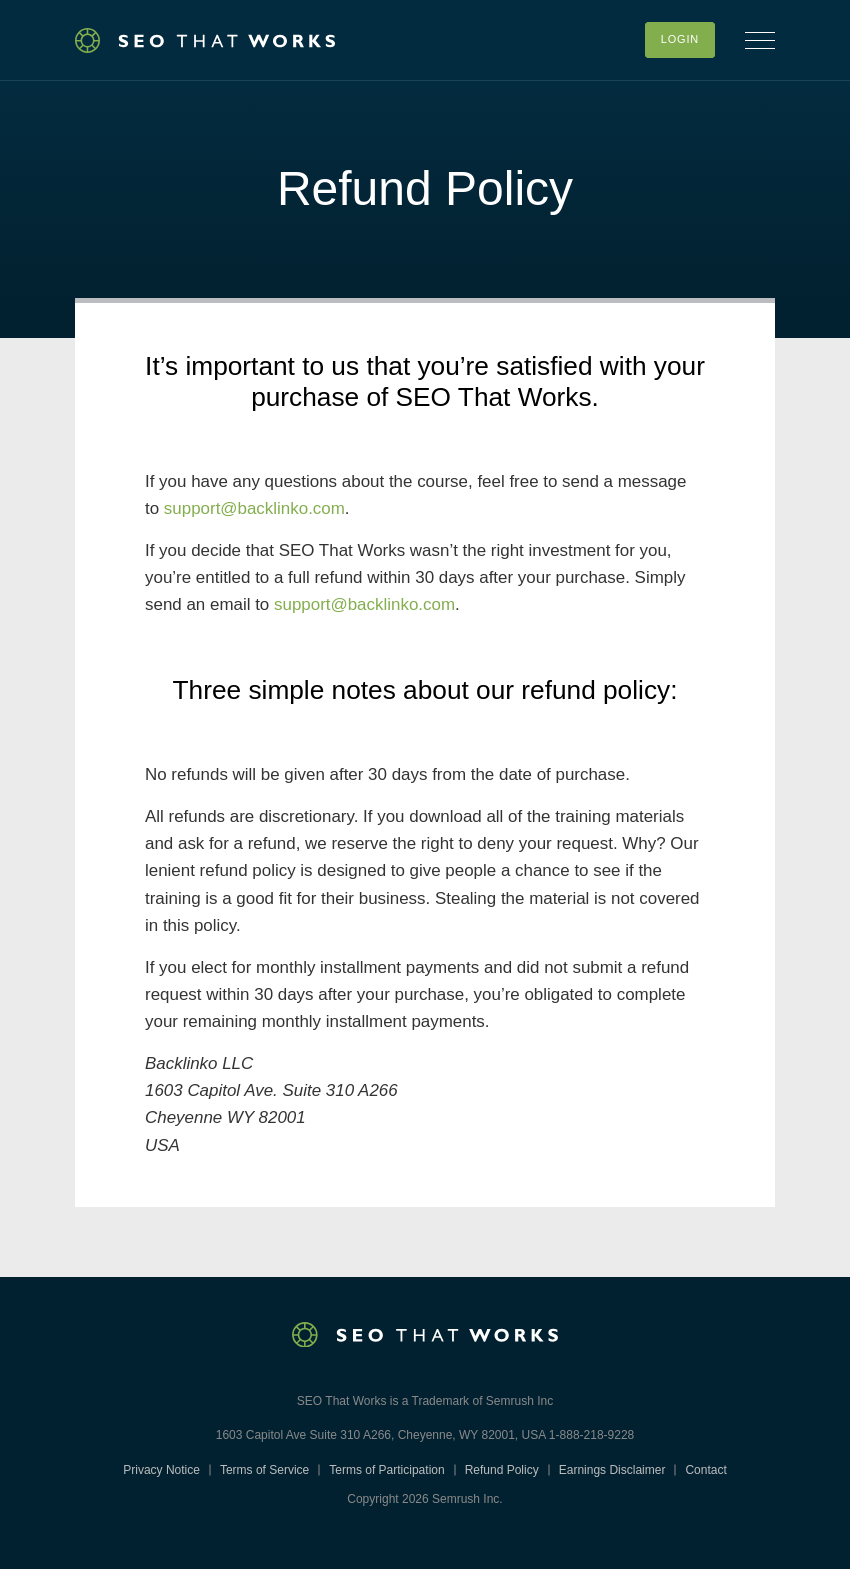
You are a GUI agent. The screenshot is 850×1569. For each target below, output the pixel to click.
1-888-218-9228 (591, 1435)
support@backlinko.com (254, 508)
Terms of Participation (386, 1470)
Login (680, 39)
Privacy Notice (161, 1470)
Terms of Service (264, 1470)
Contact (705, 1470)
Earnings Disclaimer (612, 1470)
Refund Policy (502, 1470)
